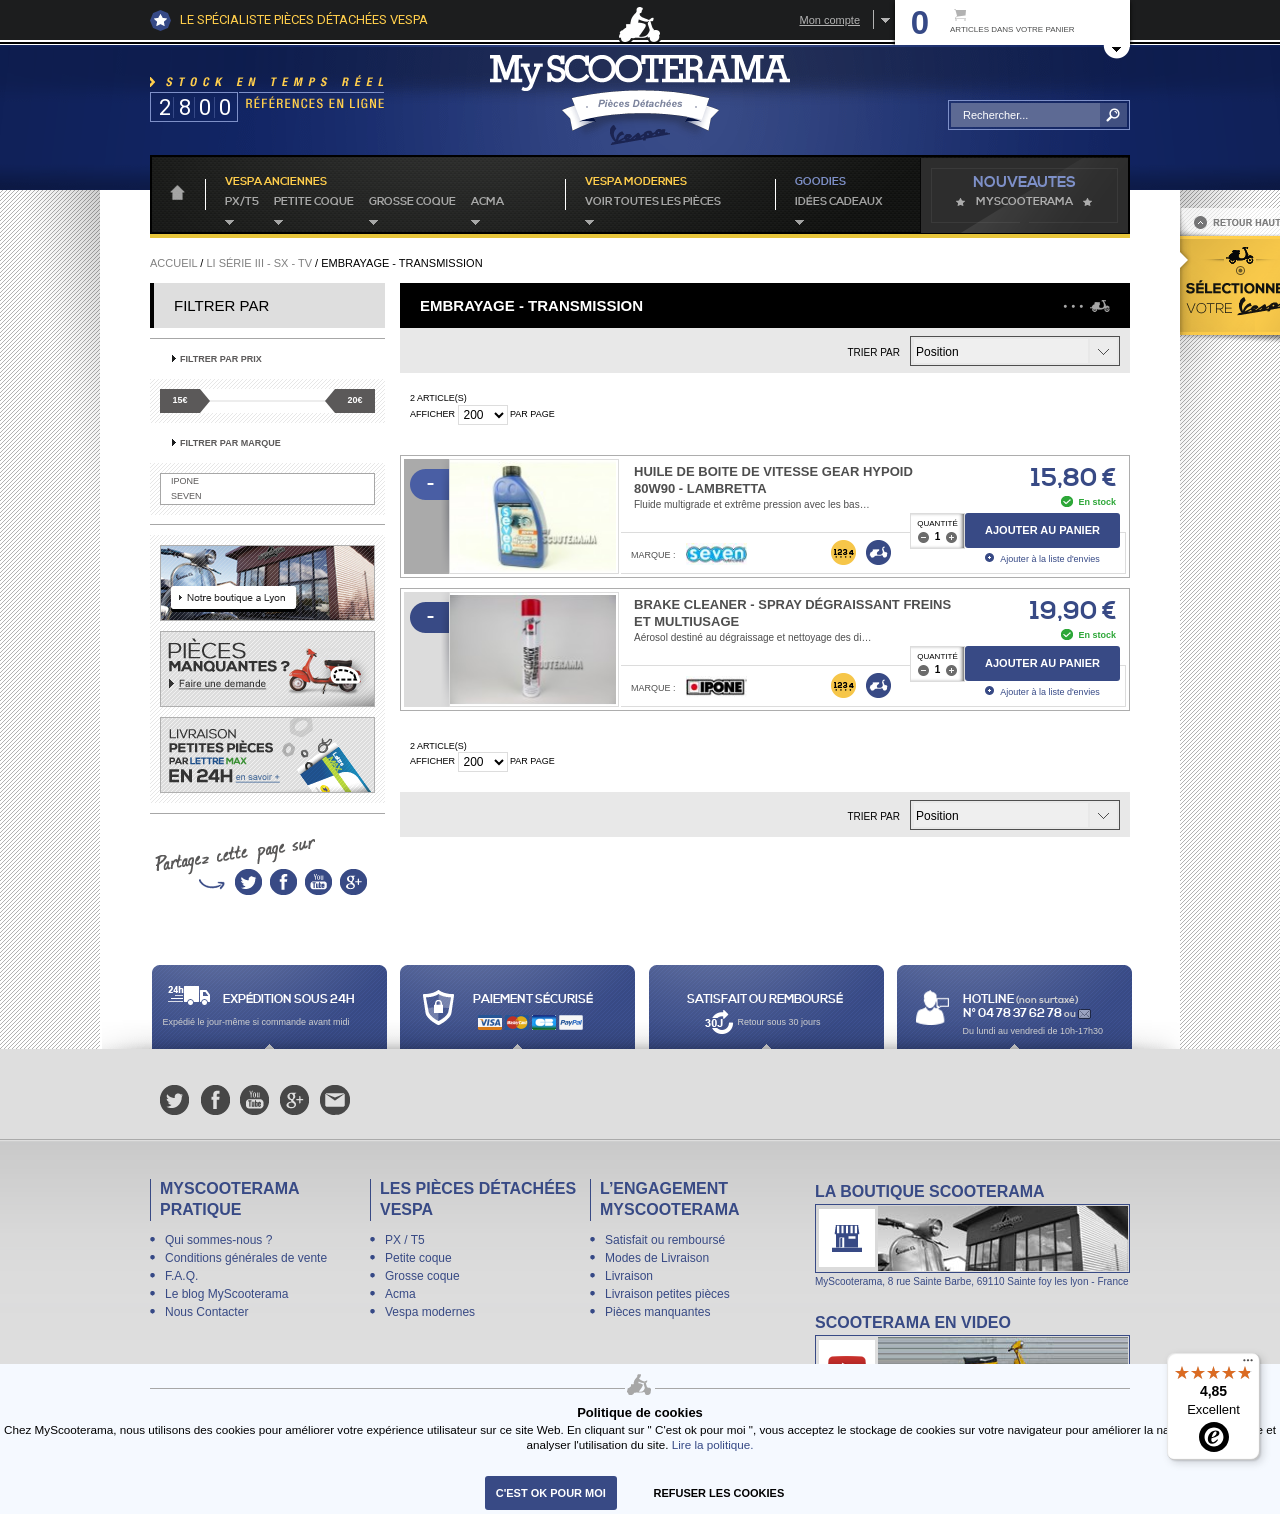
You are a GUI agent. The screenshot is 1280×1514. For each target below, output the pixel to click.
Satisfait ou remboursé (665, 1240)
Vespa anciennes (276, 182)
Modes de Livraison (657, 1258)
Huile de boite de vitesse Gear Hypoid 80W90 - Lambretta (773, 480)
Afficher (432, 414)
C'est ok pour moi (551, 1493)
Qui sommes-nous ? (218, 1240)
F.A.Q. (181, 1276)
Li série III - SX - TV (259, 263)
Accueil (173, 263)
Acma (487, 202)
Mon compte (829, 20)
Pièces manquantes (657, 1312)
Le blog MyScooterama (226, 1294)
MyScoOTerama (1024, 202)
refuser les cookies (719, 1493)
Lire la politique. (713, 1444)
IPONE (185, 481)
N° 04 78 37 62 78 (1013, 1013)
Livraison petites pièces (667, 1294)
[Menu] (1248, 1365)
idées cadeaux (839, 202)
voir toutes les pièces (653, 202)
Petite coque (314, 202)
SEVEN (186, 496)
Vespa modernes (430, 1312)
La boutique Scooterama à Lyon (972, 1234)
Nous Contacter (206, 1312)
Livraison (629, 1276)
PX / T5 (405, 1240)
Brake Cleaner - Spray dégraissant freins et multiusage (792, 613)
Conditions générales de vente (246, 1258)
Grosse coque (412, 202)
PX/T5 (242, 202)
